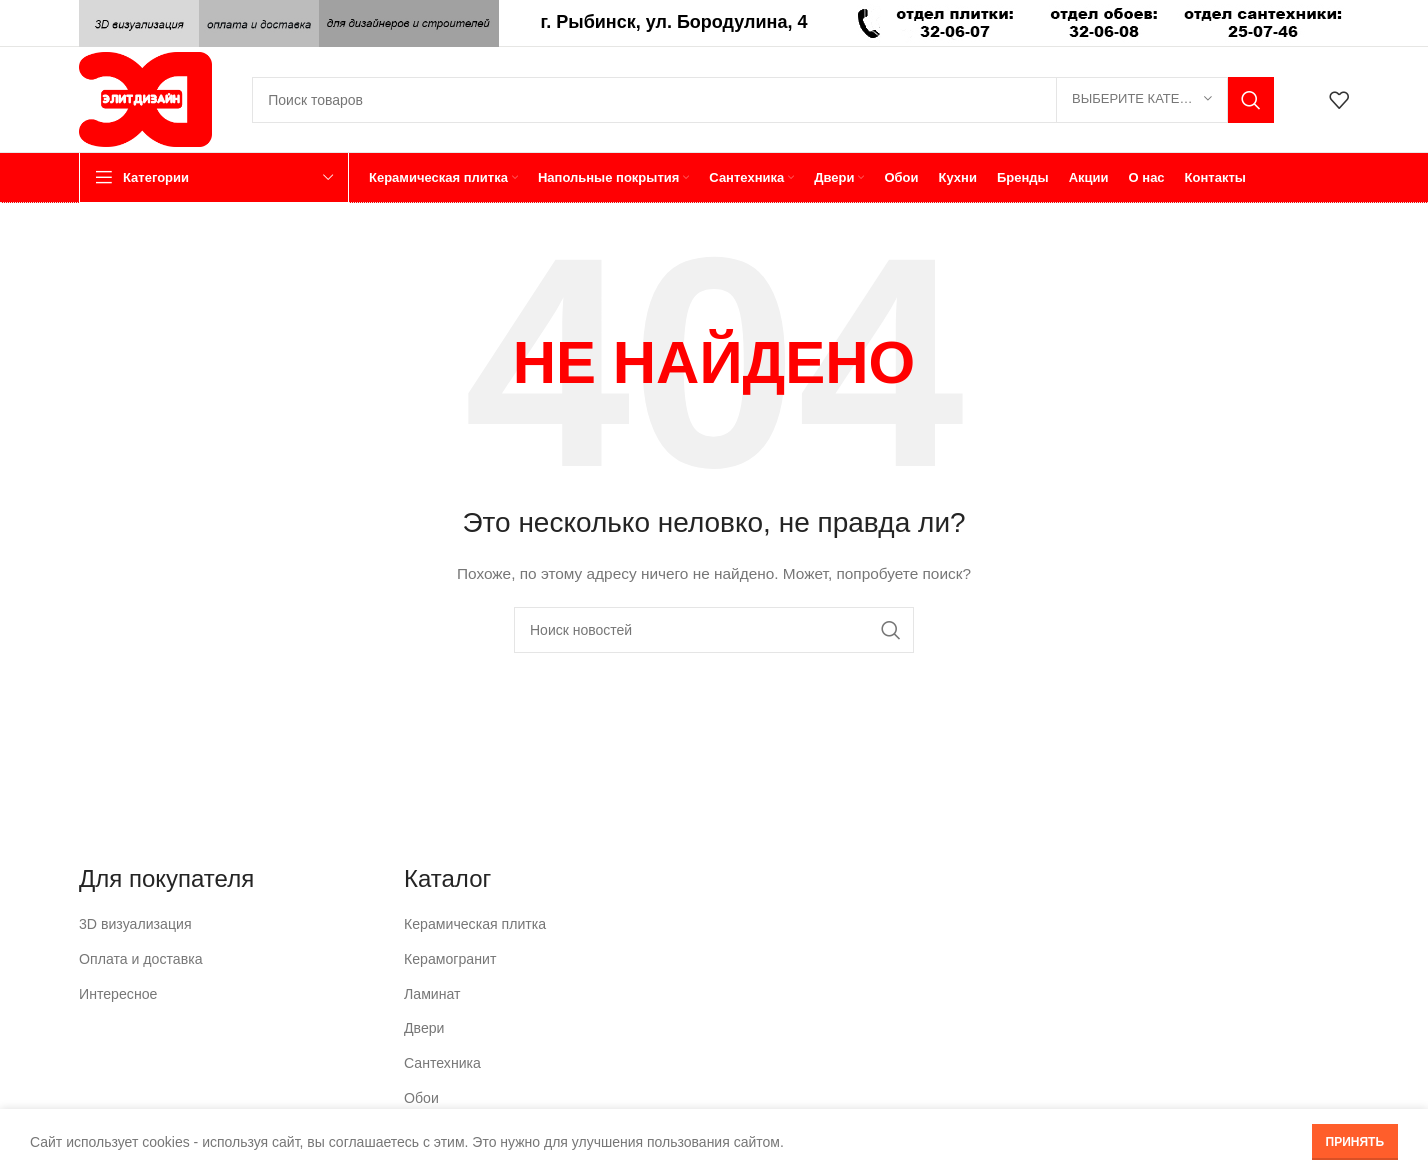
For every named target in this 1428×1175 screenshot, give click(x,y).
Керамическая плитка (474, 924)
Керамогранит (450, 959)
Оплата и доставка (140, 959)
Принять (1355, 1142)
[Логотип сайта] (145, 98)
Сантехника (442, 1062)
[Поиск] (763, 100)
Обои (421, 1097)
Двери (424, 1028)
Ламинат (432, 993)
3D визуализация (135, 924)
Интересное (118, 993)
